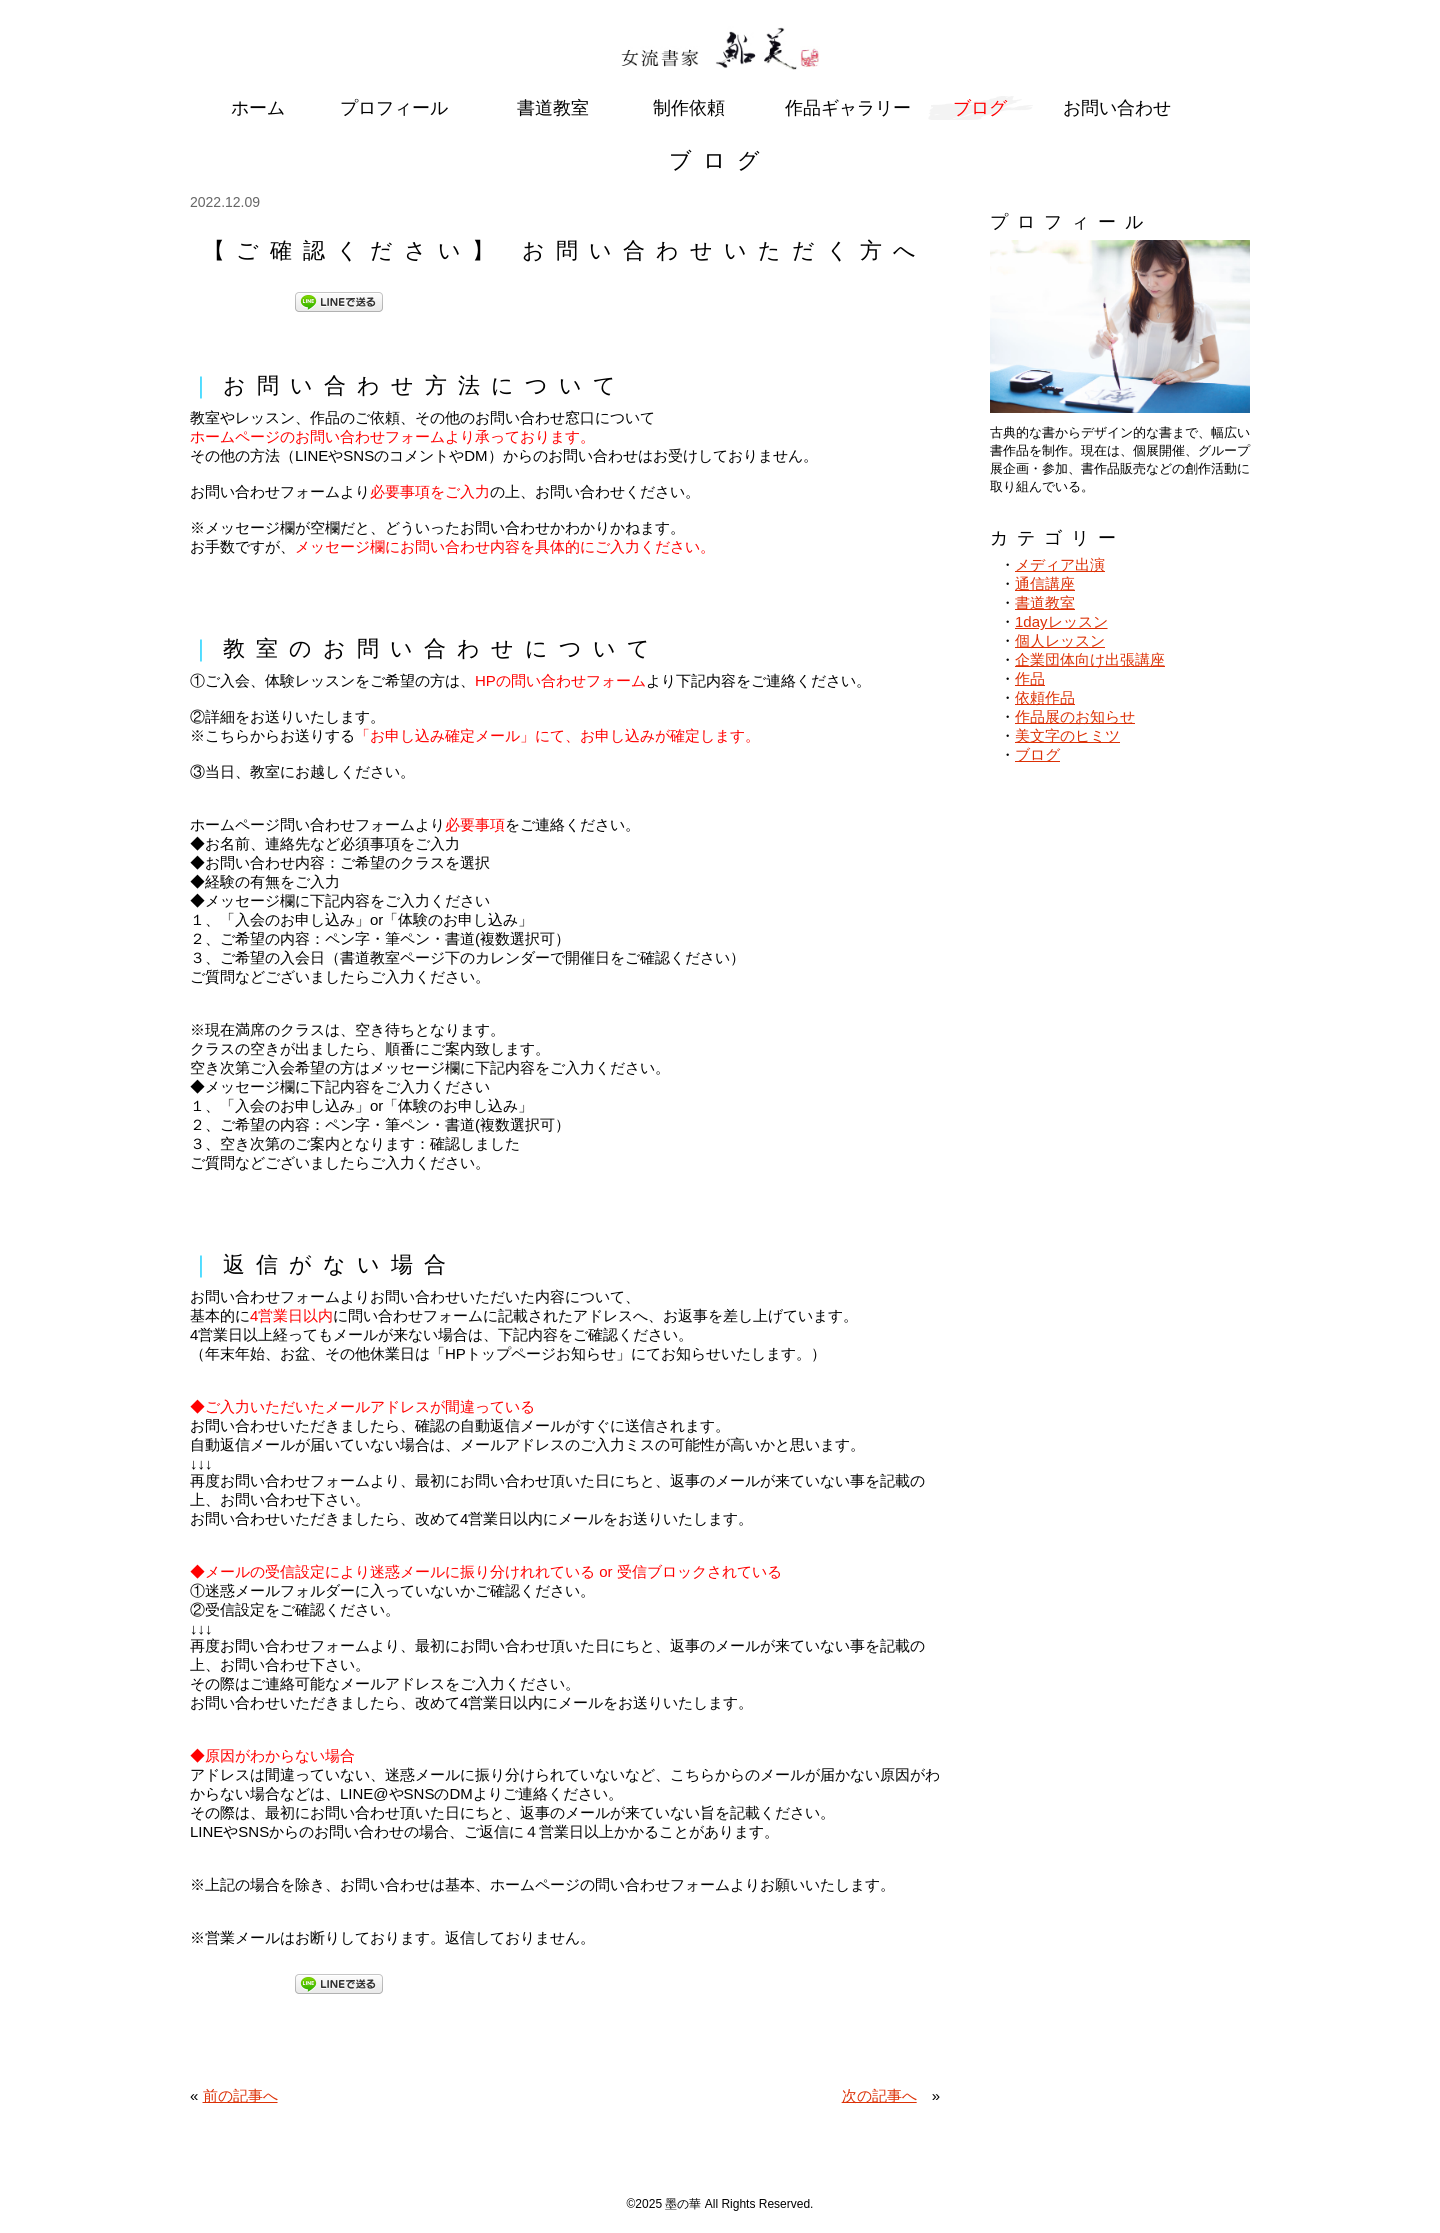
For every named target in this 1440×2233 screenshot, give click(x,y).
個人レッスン (1060, 640)
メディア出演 (1060, 564)
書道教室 (1045, 602)
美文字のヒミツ (1067, 735)
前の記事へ (240, 2095)
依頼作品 (1045, 697)
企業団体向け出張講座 (1090, 659)
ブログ (1037, 754)
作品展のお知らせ (1075, 716)
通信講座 (1045, 583)
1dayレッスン (1061, 621)
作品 (1030, 678)
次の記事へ (879, 2095)
